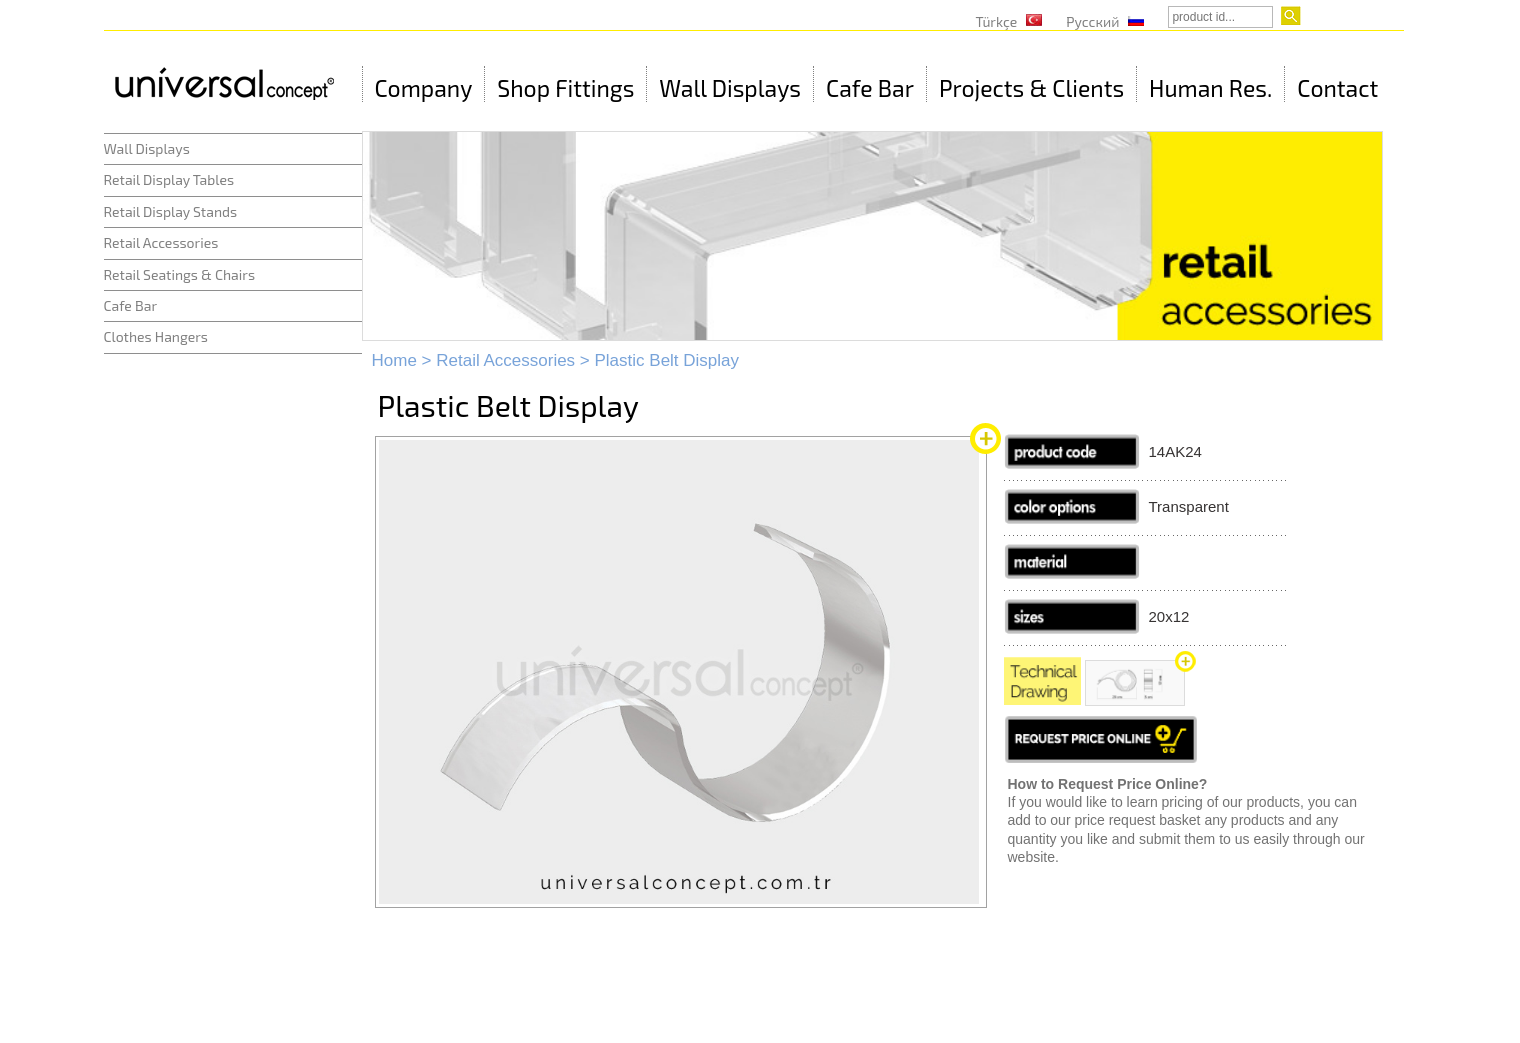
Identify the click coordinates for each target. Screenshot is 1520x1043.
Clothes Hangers (156, 336)
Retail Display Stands (171, 211)
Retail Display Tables (169, 179)
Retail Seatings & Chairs (180, 274)
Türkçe (997, 21)
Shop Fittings (565, 88)
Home (394, 360)
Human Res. (1210, 88)
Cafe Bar (870, 88)
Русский (1092, 21)
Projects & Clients (1031, 88)
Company (424, 88)
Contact (1337, 88)
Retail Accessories (161, 242)
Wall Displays (730, 88)
